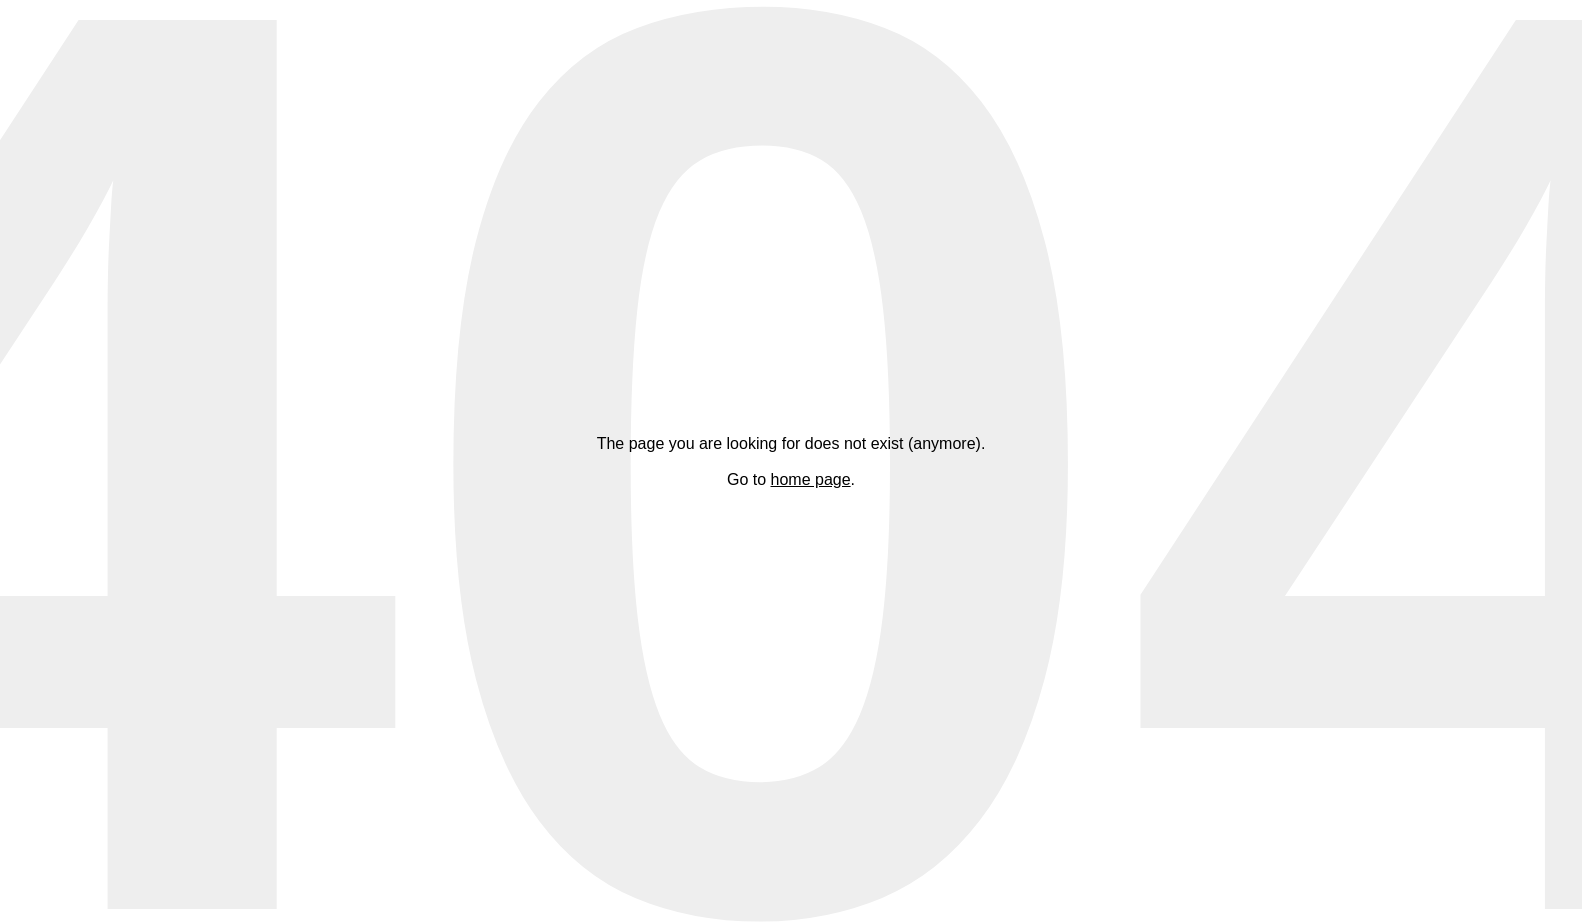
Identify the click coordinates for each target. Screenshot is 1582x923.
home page (811, 479)
